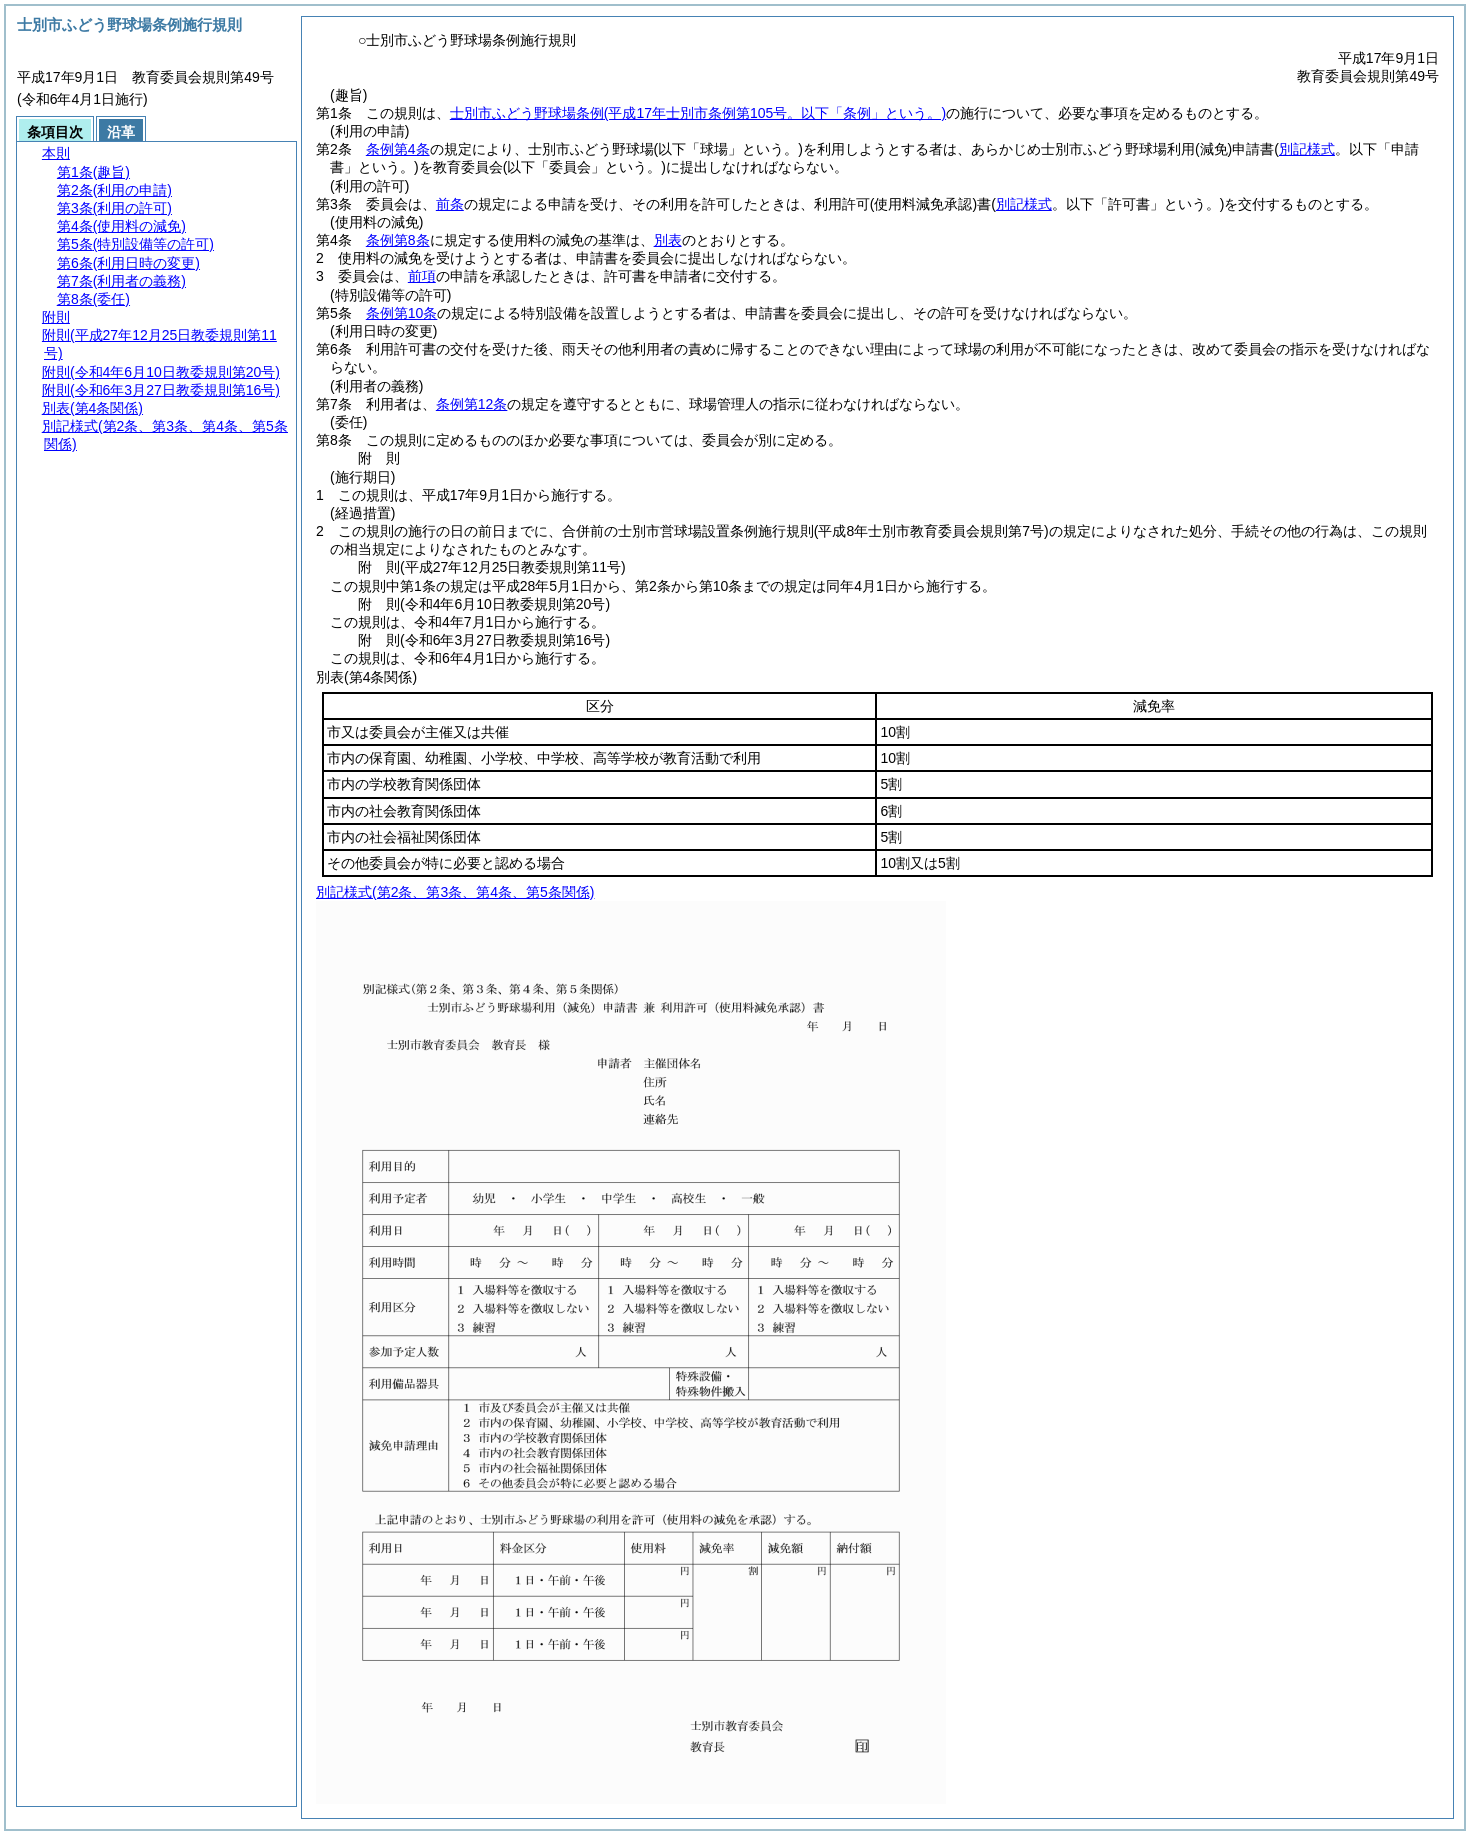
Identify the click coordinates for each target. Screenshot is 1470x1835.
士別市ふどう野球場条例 (698, 113)
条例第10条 (402, 313)
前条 (450, 204)
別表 (668, 240)
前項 (422, 276)
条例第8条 (398, 240)
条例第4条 (398, 149)
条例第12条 (472, 404)
